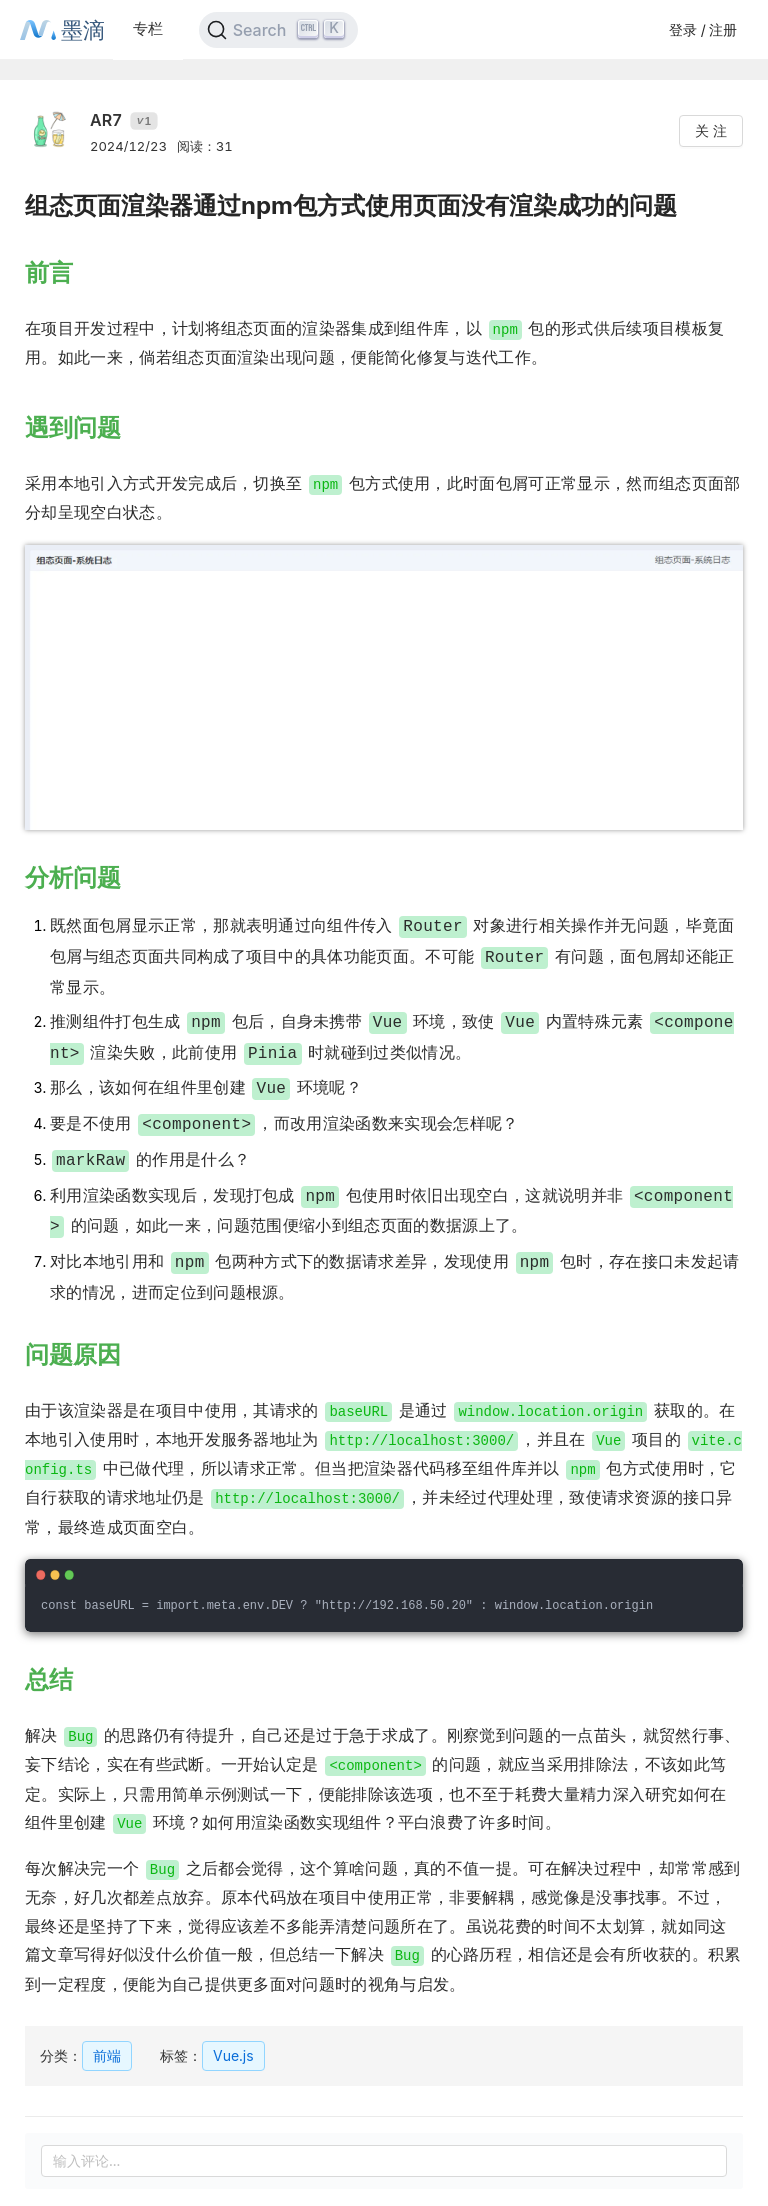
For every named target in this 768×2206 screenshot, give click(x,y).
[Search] (278, 30)
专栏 (148, 28)
